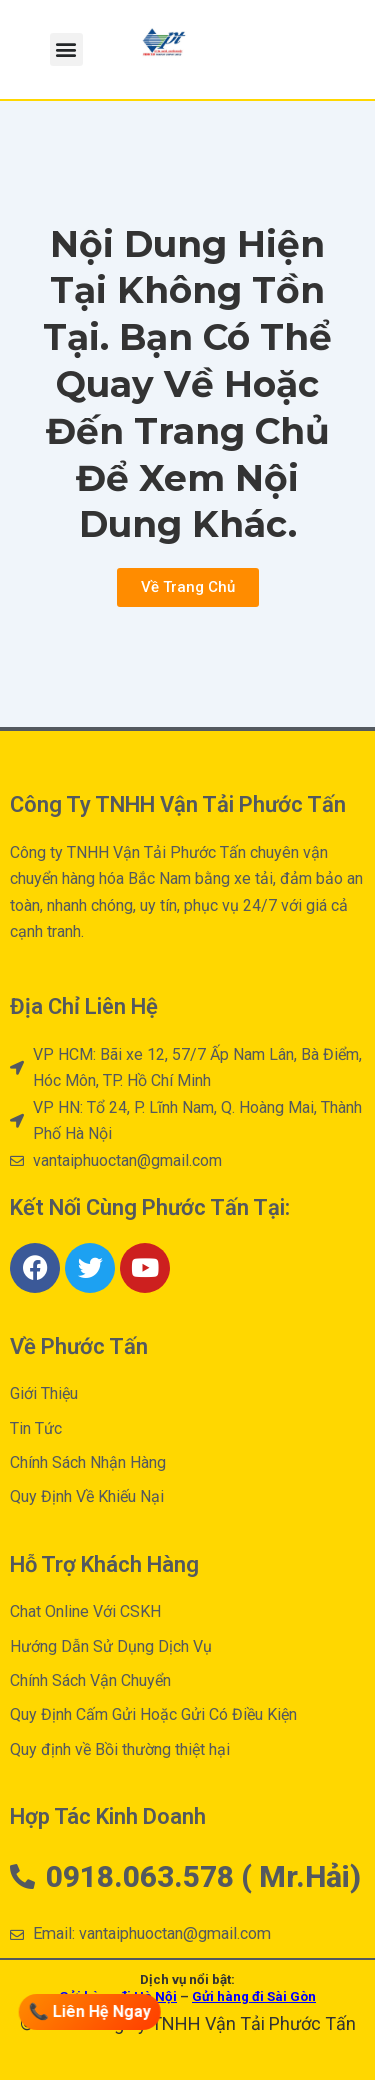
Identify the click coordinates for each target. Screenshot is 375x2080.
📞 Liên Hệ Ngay (91, 2011)
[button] (66, 49)
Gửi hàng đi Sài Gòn (254, 1996)
